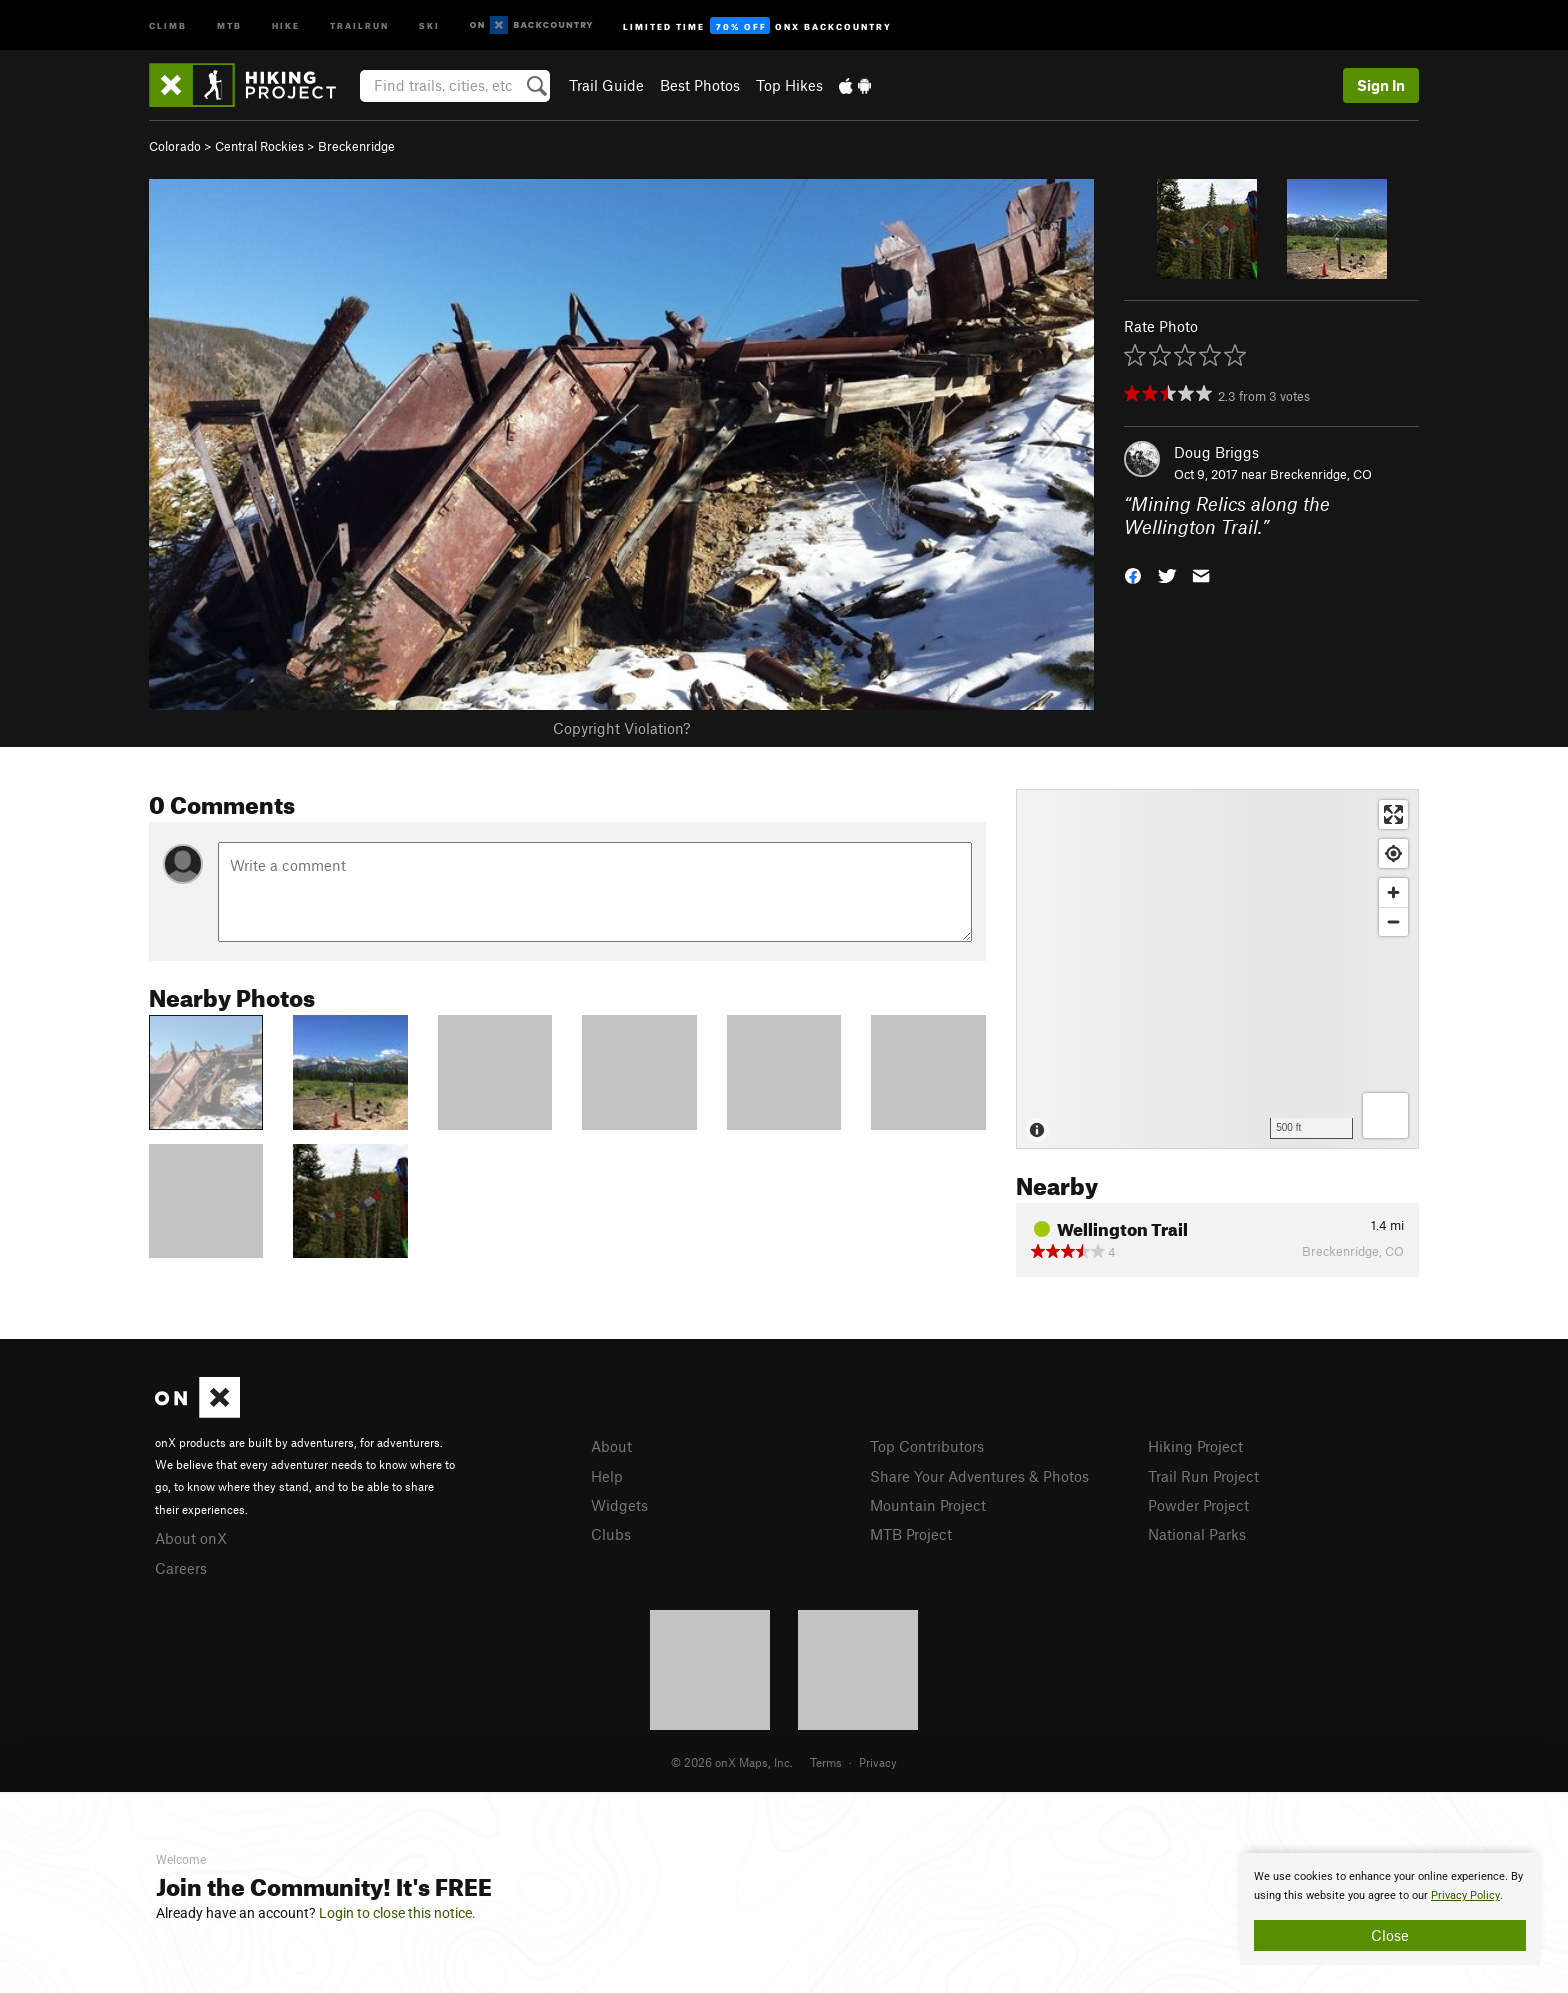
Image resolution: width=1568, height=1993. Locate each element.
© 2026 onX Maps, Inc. (732, 1762)
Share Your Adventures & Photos (979, 1476)
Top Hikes (789, 85)
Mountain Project (928, 1505)
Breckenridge (356, 146)
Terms (826, 1762)
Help (607, 1476)
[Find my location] (1393, 853)
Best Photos (700, 85)
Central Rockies (259, 146)
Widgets (619, 1505)
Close (1390, 1935)
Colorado (175, 146)
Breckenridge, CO (1321, 474)
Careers (181, 1568)
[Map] (1217, 969)
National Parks (1197, 1534)
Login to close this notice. (397, 1913)
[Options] (1385, 1115)
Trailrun (359, 24)
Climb (168, 24)
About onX (191, 1538)
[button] (1133, 573)
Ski (429, 24)
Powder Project (1198, 1505)
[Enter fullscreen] (1393, 814)
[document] (1390, 1909)
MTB (229, 24)
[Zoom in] (1393, 892)
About (611, 1446)
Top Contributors (927, 1446)
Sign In (1381, 85)
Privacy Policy (1465, 1895)
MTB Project (911, 1534)
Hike (286, 24)
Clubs (611, 1534)
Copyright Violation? (621, 728)
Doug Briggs (1216, 452)
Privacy (878, 1762)
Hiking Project (1195, 1446)
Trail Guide (606, 85)
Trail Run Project (1203, 1476)
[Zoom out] (1393, 921)
